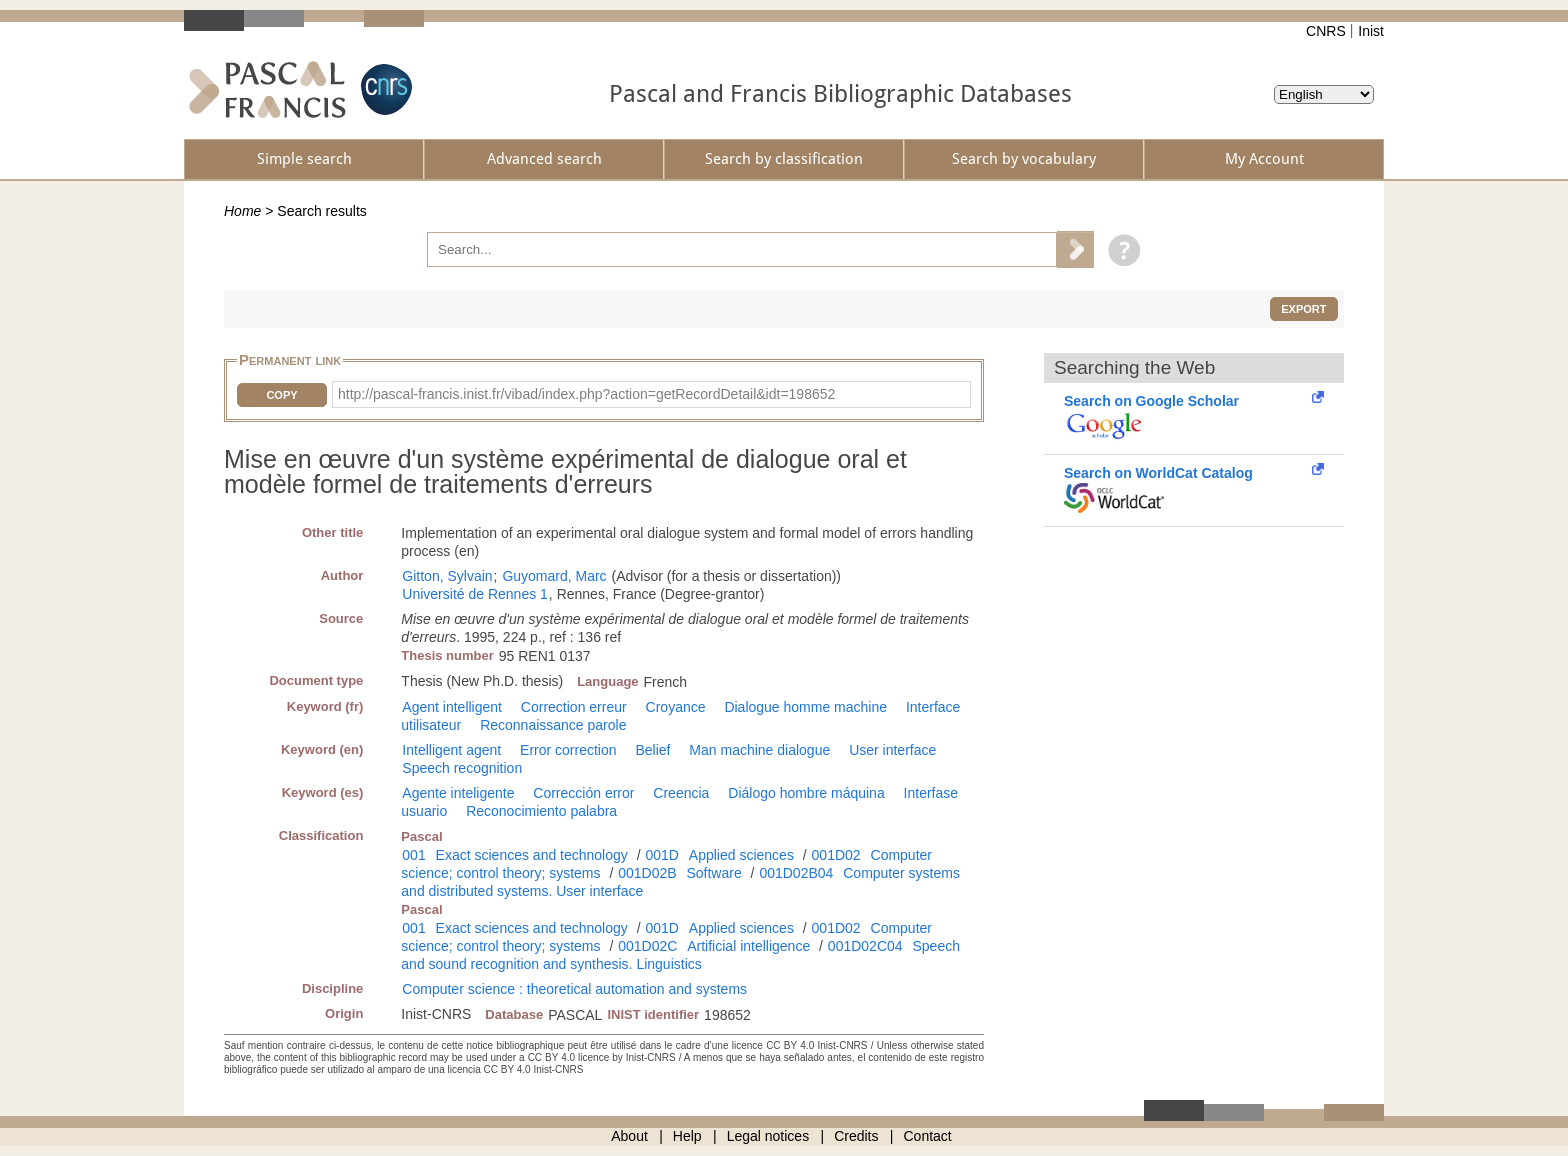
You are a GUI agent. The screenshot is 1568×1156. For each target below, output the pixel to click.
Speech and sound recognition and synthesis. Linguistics (680, 955)
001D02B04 (796, 873)
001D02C (647, 946)
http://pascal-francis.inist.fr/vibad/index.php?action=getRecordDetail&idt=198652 (586, 394)
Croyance (676, 707)
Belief (652, 750)
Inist (1371, 31)
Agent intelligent (452, 707)
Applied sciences (741, 855)
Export (1303, 309)
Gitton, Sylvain (447, 576)
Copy (281, 395)
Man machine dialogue (759, 750)
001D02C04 (865, 946)
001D (661, 855)
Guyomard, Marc (554, 576)
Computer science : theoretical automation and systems (574, 989)
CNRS (1326, 31)
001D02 (836, 855)
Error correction (568, 750)
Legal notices (768, 1136)
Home (242, 211)
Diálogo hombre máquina (806, 793)
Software (713, 873)
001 (413, 855)
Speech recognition (462, 768)
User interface (892, 750)
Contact (928, 1136)
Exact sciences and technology (532, 855)
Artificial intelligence (748, 946)
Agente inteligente (458, 793)
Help (687, 1136)
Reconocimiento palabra (541, 811)
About (629, 1136)
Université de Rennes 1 (475, 594)
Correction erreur (574, 707)
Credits (856, 1136)
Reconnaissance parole (553, 725)
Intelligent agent (451, 750)
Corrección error (583, 793)
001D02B (647, 873)
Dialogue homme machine (805, 707)
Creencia (681, 793)
